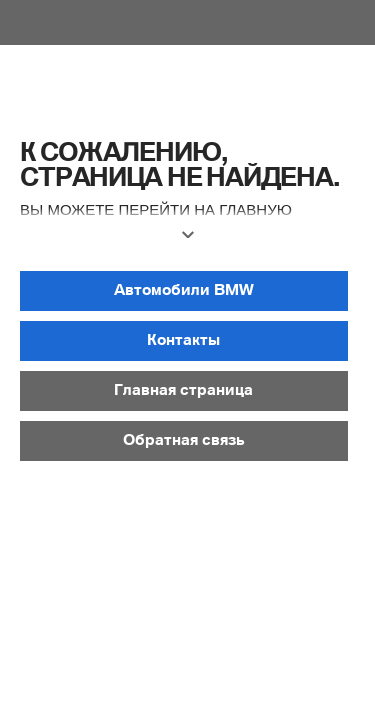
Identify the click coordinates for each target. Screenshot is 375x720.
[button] (187, 243)
